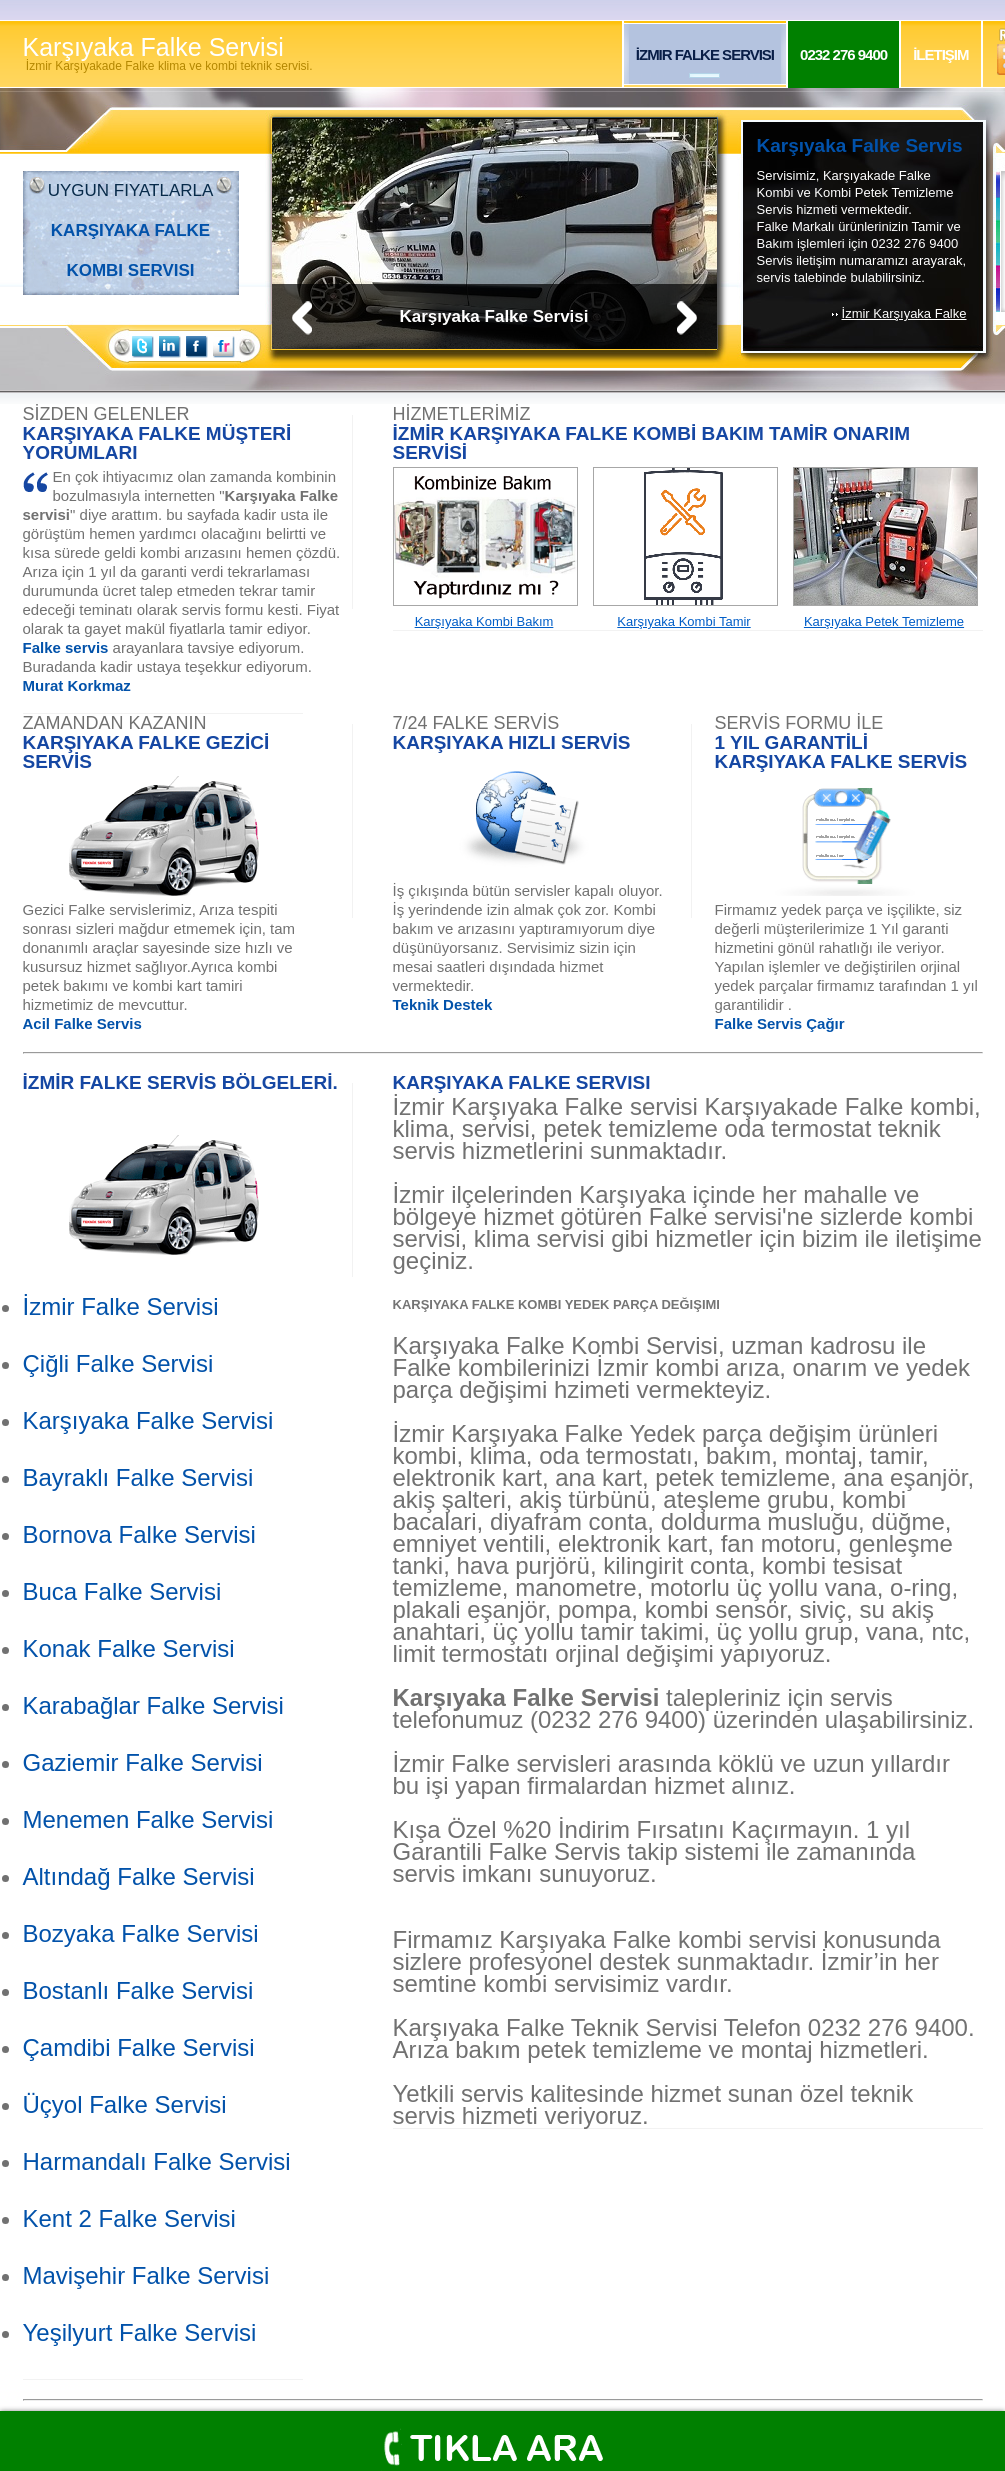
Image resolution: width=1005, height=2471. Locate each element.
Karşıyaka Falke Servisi (168, 53)
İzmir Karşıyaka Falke (904, 313)
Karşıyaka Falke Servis (860, 145)
